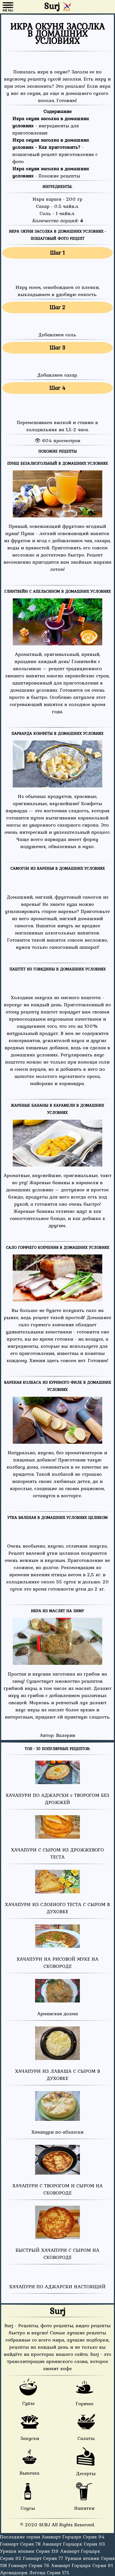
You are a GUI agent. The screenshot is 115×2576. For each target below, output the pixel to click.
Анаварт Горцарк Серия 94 (73, 2536)
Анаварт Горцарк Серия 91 (82, 2565)
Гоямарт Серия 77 (44, 2558)
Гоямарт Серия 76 (30, 2565)
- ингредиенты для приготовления (50, 125)
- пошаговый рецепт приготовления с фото (55, 150)
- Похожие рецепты (50, 172)
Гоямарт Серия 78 (21, 2543)
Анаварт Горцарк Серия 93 (73, 2543)
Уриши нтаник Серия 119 (30, 2551)
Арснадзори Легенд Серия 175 (34, 2572)
